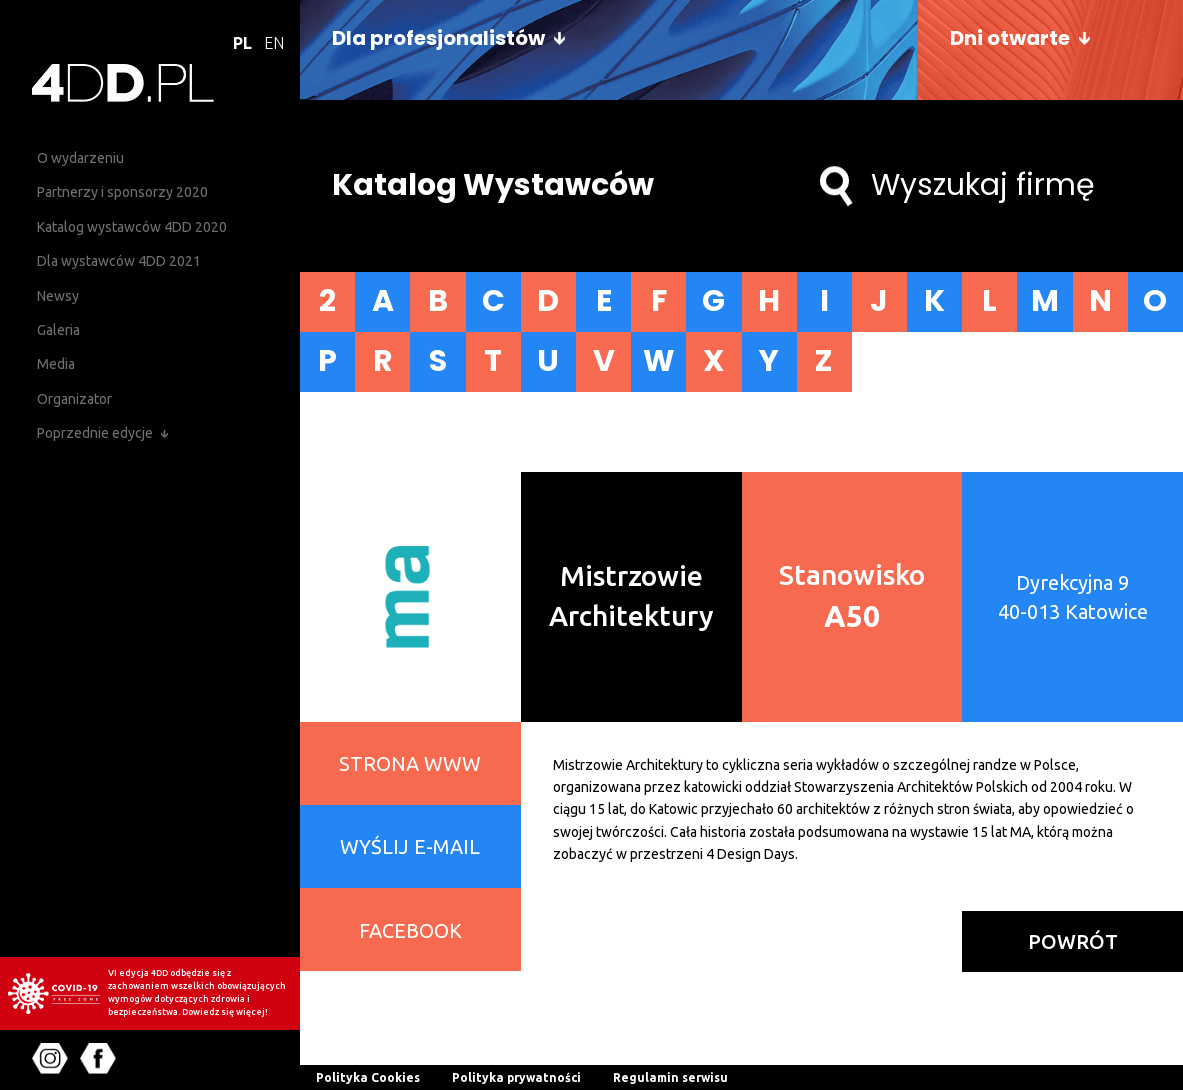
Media (56, 364)
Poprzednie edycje (95, 433)
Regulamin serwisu (670, 1077)
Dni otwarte (1010, 38)
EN (274, 43)
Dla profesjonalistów (438, 38)
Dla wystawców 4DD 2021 (119, 261)
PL (242, 43)
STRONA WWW (410, 763)
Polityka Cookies (368, 1077)
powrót (1073, 941)
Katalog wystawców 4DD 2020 (132, 227)
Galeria (58, 330)
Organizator (74, 399)
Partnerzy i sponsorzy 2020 (122, 192)
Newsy (58, 296)
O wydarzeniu (80, 158)
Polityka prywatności (516, 1077)
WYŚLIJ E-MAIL (410, 846)
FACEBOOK (410, 929)
